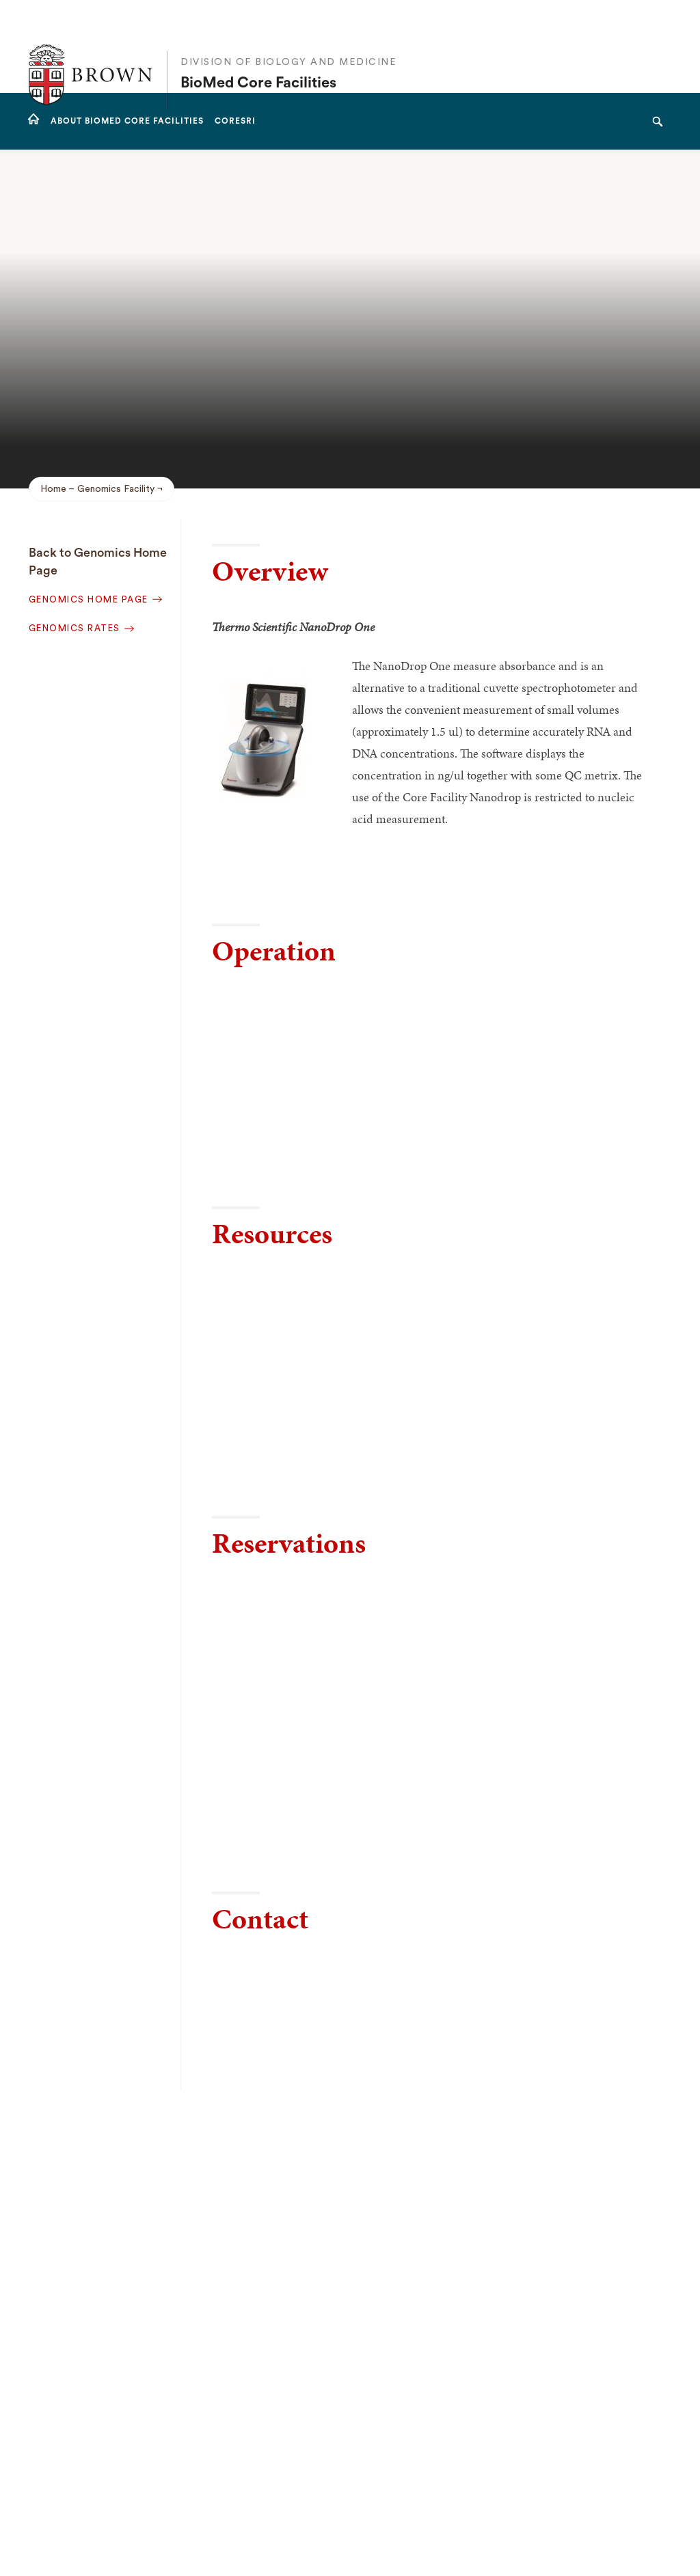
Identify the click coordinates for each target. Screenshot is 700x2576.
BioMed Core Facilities (258, 55)
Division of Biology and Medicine (288, 34)
